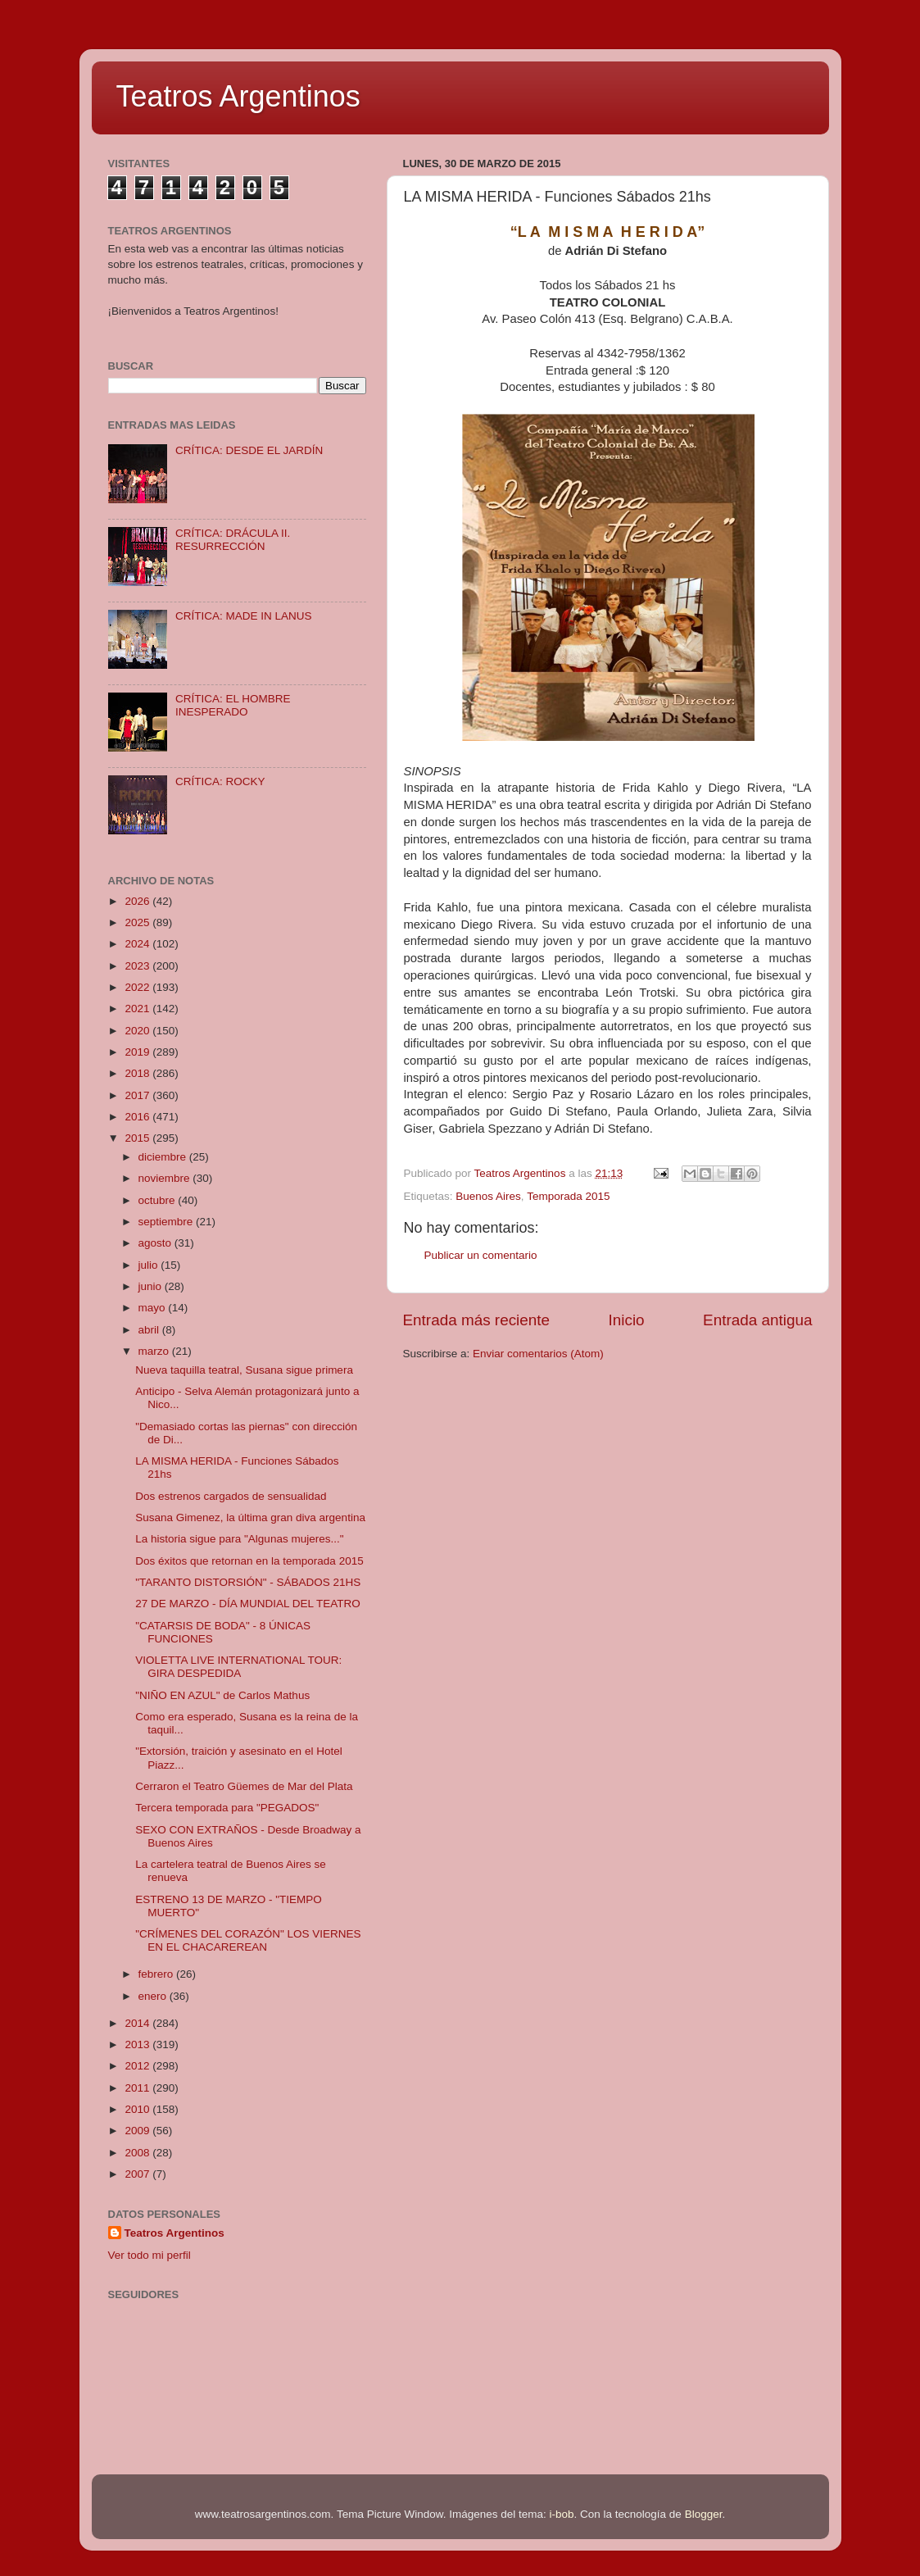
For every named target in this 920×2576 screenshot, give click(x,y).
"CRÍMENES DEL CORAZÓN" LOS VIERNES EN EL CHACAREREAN (247, 1940)
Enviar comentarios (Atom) (538, 1353)
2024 (138, 944)
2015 (138, 1138)
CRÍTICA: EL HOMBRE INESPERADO (233, 705)
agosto (156, 1243)
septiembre (167, 1221)
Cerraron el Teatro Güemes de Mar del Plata (243, 1786)
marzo (155, 1351)
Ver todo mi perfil (149, 2255)
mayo (153, 1308)
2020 (138, 1030)
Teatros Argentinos (238, 96)
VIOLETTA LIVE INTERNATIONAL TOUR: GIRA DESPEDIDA (238, 1666)
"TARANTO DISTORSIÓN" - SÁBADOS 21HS (247, 1582)
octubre (158, 1200)
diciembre (163, 1157)
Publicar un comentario (480, 1255)
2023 (138, 966)
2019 (138, 1052)
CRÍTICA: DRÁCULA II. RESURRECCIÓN (232, 539)
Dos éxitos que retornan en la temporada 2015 (249, 1561)
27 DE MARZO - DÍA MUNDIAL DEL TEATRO (247, 1603)
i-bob (562, 2514)
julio (149, 1265)
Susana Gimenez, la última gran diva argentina (250, 1517)
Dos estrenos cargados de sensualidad (230, 1496)
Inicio (627, 1320)
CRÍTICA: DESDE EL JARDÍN (249, 450)
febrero (157, 1974)
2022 (138, 987)
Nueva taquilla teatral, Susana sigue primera (244, 1370)
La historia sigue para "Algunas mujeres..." (239, 1539)
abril (150, 1330)
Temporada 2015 (568, 1196)
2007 (138, 2174)
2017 (138, 1095)
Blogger (704, 2514)
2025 (138, 922)
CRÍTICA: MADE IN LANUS (243, 616)
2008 (138, 2153)
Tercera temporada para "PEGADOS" (227, 1807)
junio (151, 1286)
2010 (138, 2109)
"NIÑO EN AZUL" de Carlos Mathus (222, 1695)
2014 (138, 2023)
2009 (138, 2130)
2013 (138, 2044)
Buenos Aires (488, 1196)
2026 (138, 901)
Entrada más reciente (477, 1320)
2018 (138, 1073)
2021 (138, 1008)
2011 (138, 2088)
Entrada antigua (757, 1320)
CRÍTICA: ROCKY (220, 781)
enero (154, 1996)
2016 (138, 1117)
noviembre (165, 1178)
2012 (138, 2066)
